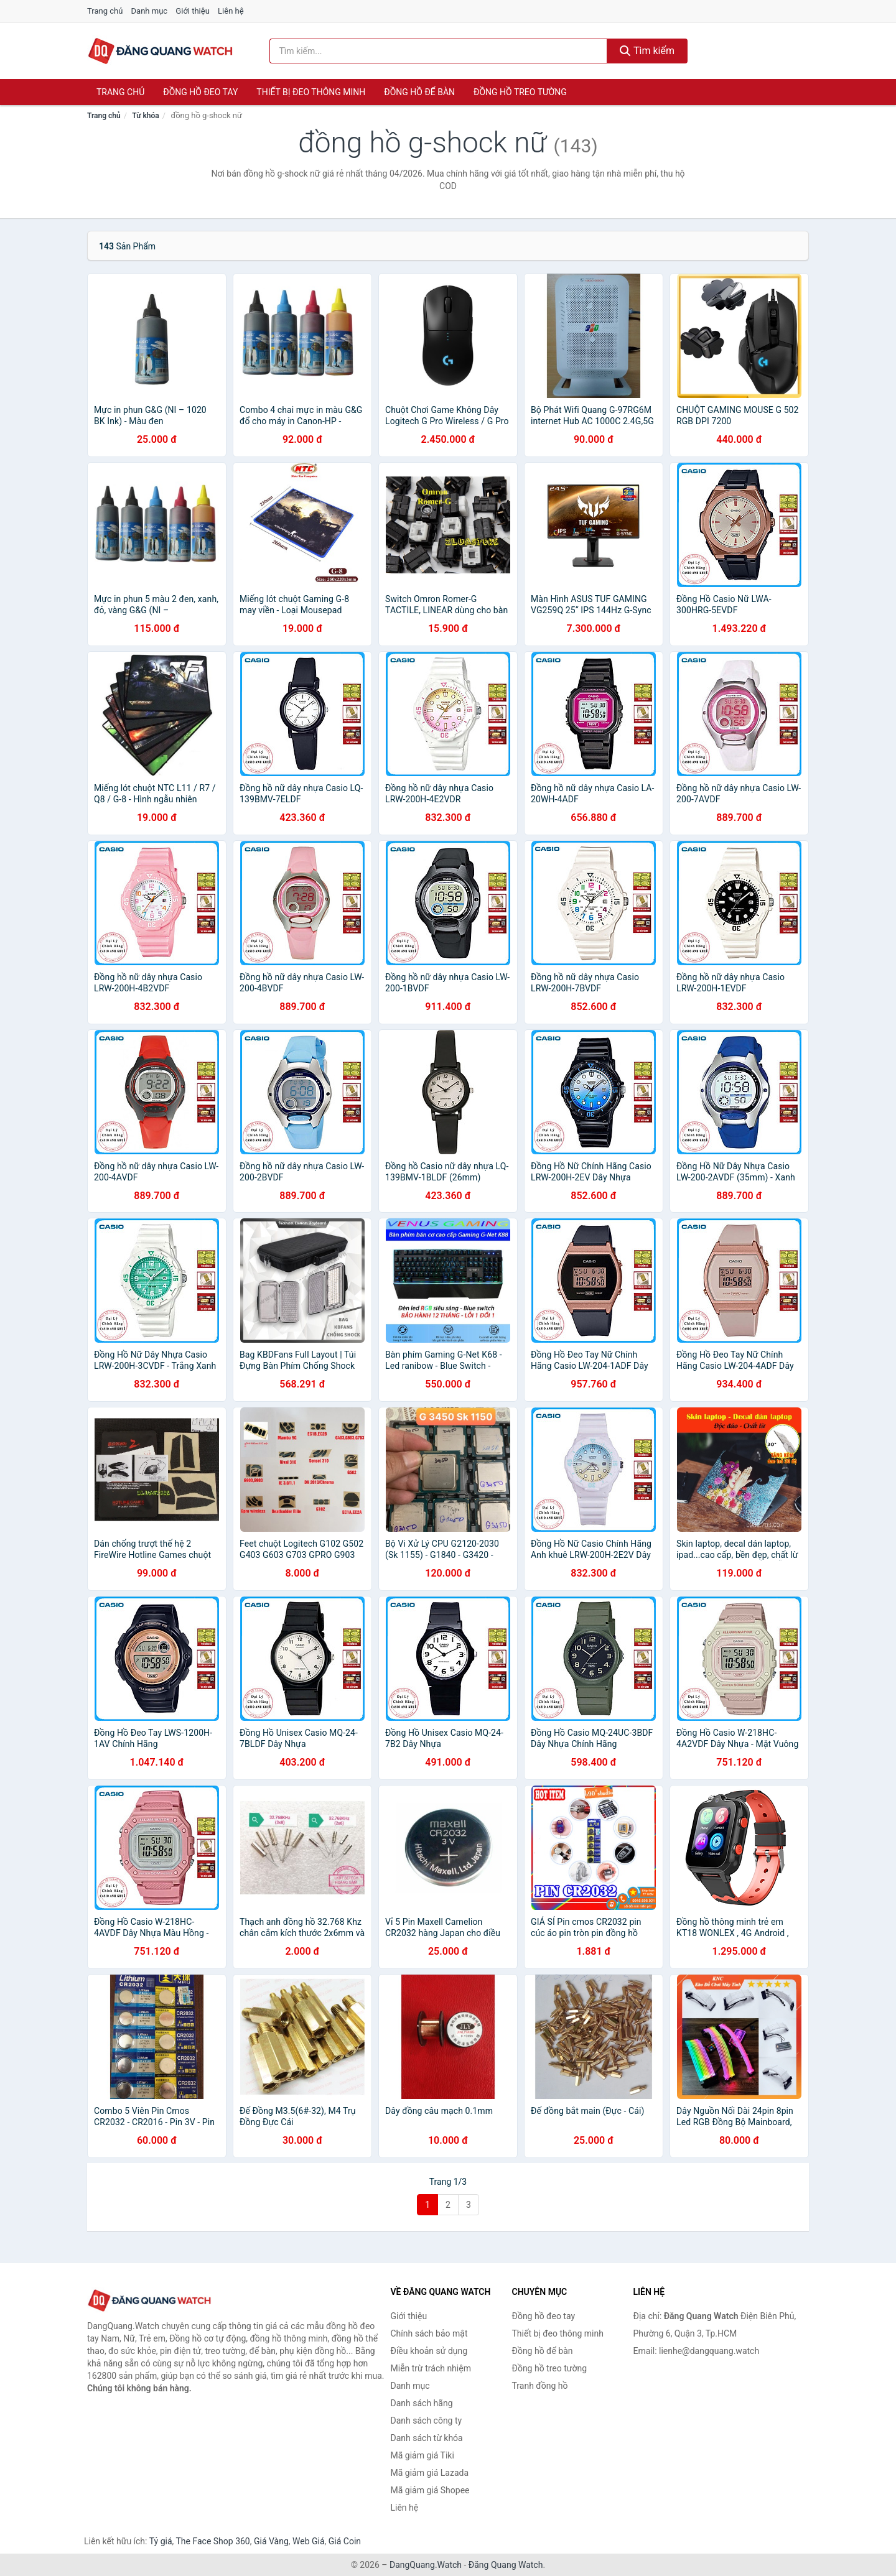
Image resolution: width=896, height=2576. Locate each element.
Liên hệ (231, 11)
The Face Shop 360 (212, 2541)
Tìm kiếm (647, 51)
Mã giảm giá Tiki (422, 2455)
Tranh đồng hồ (540, 2386)
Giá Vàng (271, 2541)
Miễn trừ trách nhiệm (431, 2368)
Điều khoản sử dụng (429, 2351)
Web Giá (308, 2541)
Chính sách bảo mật (429, 2333)
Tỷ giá (160, 2541)
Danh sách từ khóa (427, 2438)
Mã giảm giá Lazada (430, 2473)
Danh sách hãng (422, 2403)
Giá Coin (345, 2541)
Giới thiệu (192, 11)
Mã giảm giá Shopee (430, 2490)
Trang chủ (105, 11)
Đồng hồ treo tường (520, 92)
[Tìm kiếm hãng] (438, 51)
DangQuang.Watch (426, 2565)
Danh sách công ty (426, 2420)
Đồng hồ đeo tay (200, 92)
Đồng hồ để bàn (419, 92)
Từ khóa (145, 115)
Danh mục (149, 11)
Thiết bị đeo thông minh (310, 92)
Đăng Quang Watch (506, 2565)
